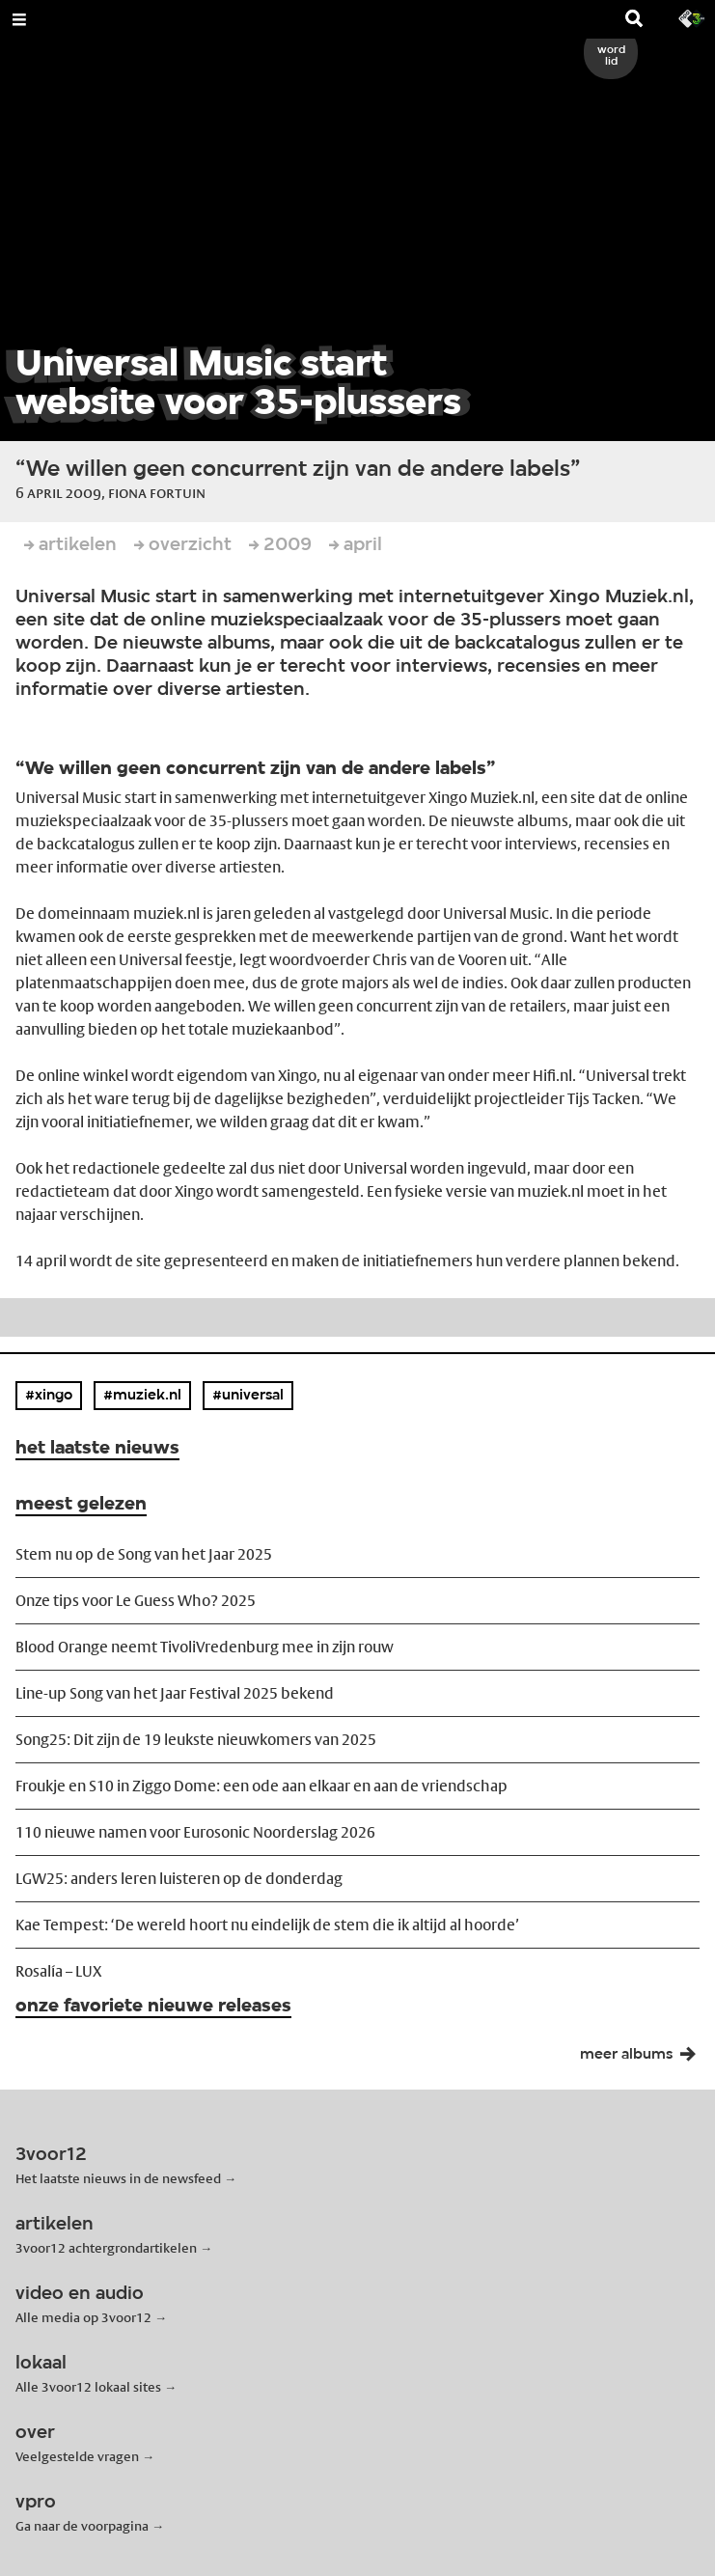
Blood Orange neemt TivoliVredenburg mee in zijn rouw (204, 1647)
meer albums (643, 2058)
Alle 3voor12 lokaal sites (88, 2387)
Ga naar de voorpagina (82, 2526)
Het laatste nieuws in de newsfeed (118, 2178)
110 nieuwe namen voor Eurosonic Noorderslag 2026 (195, 1832)
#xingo (48, 1395)
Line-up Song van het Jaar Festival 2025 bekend (174, 1693)
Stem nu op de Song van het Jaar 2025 (143, 1554)
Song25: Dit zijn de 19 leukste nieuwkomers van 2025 (195, 1739)
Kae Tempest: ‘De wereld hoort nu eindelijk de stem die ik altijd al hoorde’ (267, 1925)
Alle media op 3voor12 (83, 2317)
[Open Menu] (19, 19)
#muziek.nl (142, 1395)
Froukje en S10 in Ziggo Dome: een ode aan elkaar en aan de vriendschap (261, 1786)
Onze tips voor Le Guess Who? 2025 (135, 1601)
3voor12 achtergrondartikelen (106, 2248)
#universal (248, 1395)
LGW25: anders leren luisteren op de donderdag (179, 1878)
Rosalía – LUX (58, 1971)
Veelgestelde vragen (77, 2456)
